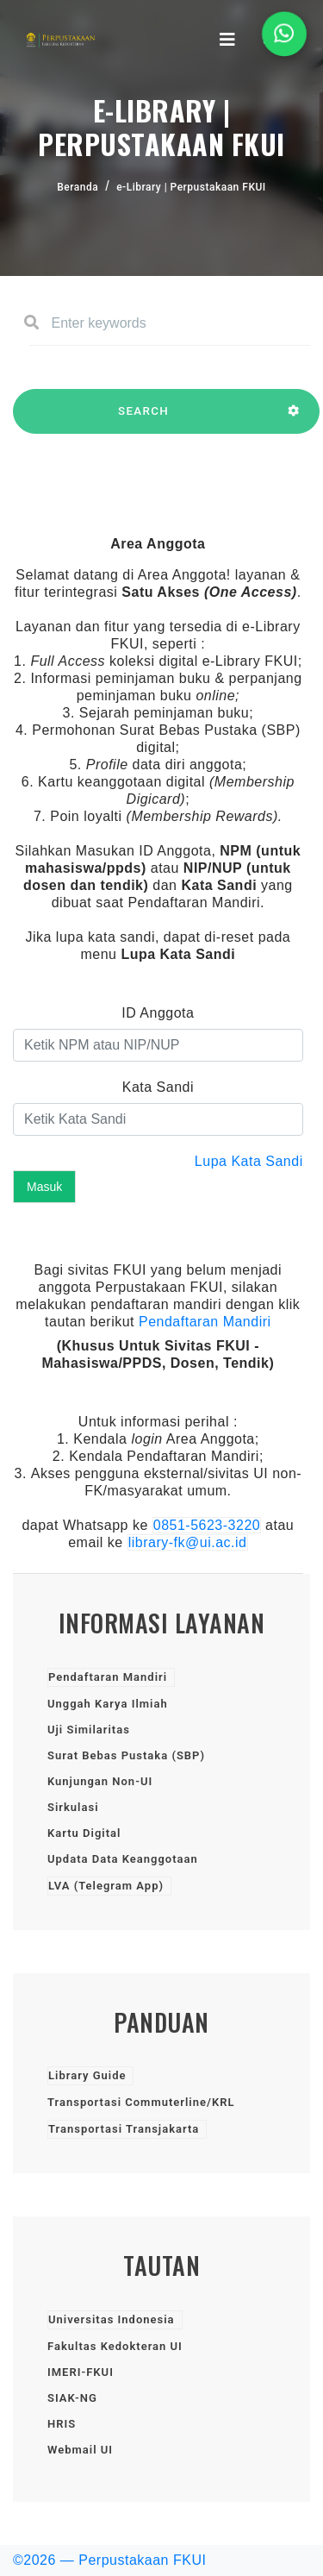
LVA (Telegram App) (106, 1885)
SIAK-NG (72, 2397)
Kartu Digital (84, 1833)
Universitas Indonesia (111, 2319)
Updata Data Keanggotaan (122, 1858)
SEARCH (143, 419)
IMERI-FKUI (80, 2372)
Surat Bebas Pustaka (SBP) (126, 1755)
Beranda (77, 187)
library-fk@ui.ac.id (187, 1542)
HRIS (61, 2423)
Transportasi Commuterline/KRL (140, 2102)
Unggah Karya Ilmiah (107, 1703)
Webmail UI (80, 2449)
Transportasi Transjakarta (123, 2128)
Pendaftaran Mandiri (205, 1321)
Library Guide (87, 2075)
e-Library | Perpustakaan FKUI (191, 187)
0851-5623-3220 (206, 1525)
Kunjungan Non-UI (99, 1781)
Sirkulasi (73, 1807)
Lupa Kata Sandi (249, 1161)
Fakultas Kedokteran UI (115, 2346)
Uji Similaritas (88, 1729)
